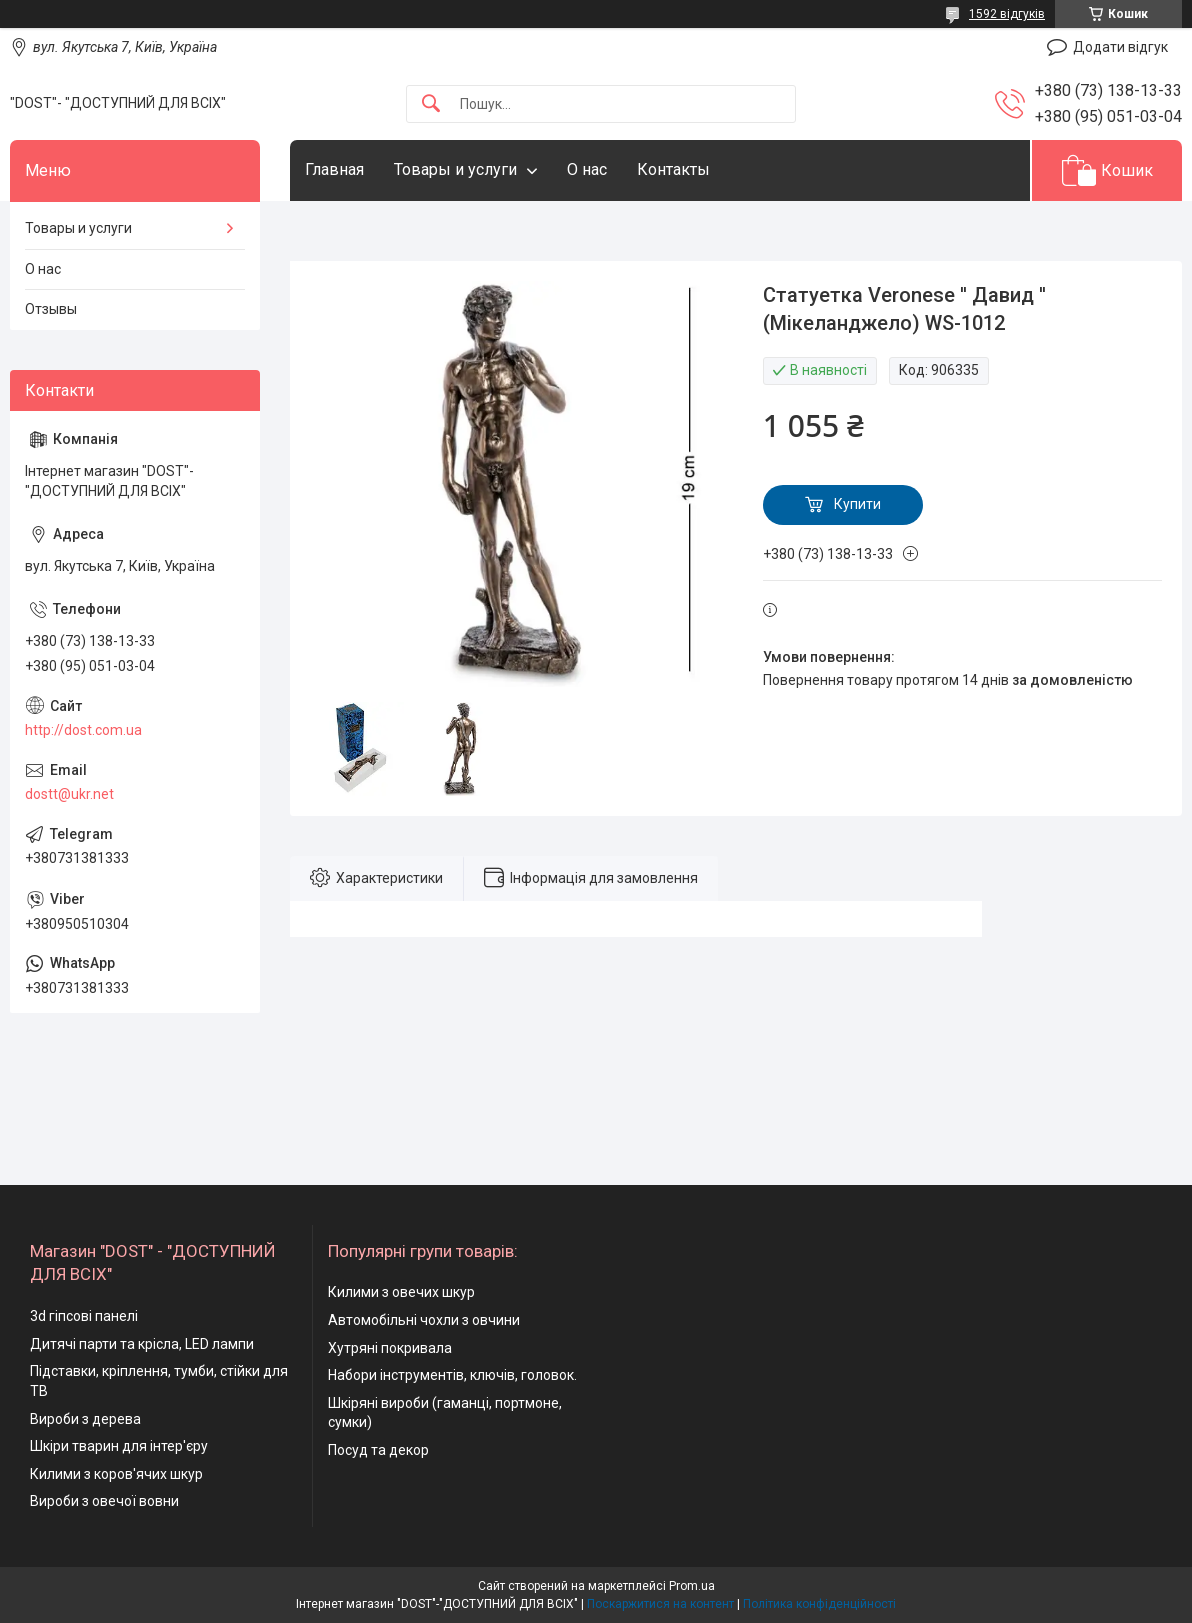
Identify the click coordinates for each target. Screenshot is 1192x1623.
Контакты (673, 169)
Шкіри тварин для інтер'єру (119, 1446)
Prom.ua (692, 1586)
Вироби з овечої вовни (104, 1501)
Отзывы (51, 309)
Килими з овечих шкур (401, 1292)
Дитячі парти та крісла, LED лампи (142, 1344)
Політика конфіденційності (819, 1604)
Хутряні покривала (390, 1348)
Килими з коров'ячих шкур (116, 1474)
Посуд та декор (378, 1450)
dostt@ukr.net (69, 794)
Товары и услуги (455, 169)
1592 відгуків (1007, 14)
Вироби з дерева (85, 1419)
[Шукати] (431, 104)
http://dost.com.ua (83, 730)
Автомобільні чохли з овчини (424, 1320)
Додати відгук (1120, 47)
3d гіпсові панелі (84, 1316)
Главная (334, 169)
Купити (857, 504)
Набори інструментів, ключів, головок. (452, 1375)
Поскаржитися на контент (660, 1604)
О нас (587, 169)
